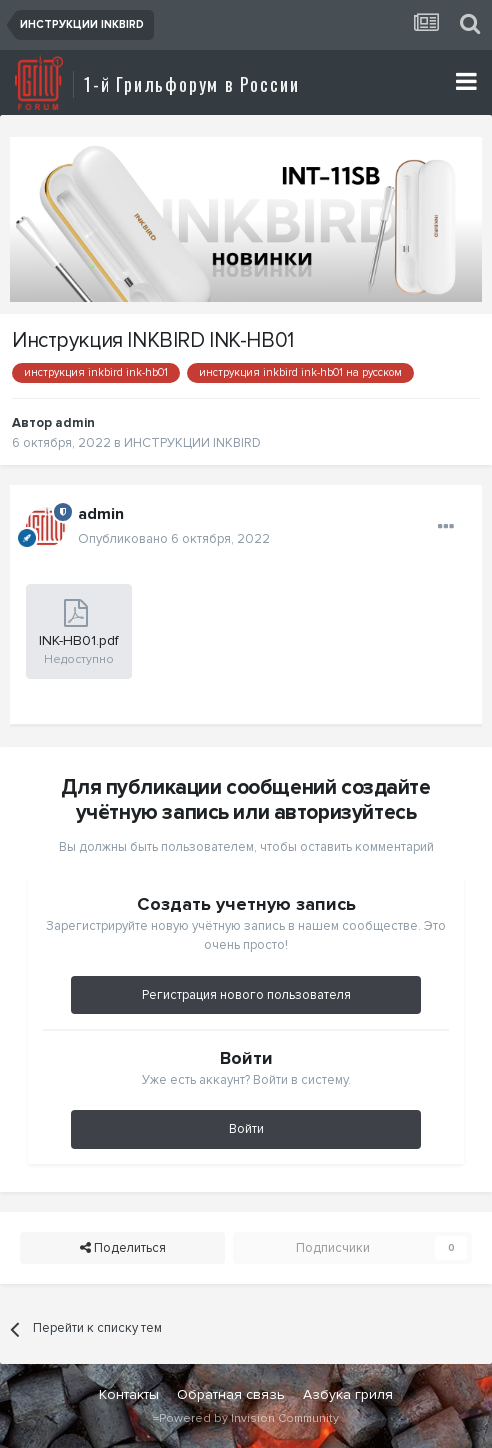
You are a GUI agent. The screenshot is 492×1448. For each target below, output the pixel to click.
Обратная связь (231, 1394)
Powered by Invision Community (249, 1418)
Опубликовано (174, 539)
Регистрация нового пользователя (246, 995)
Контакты (129, 1394)
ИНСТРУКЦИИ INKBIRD (192, 443)
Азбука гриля (348, 1394)
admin (75, 423)
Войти (246, 1129)
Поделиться (123, 1248)
